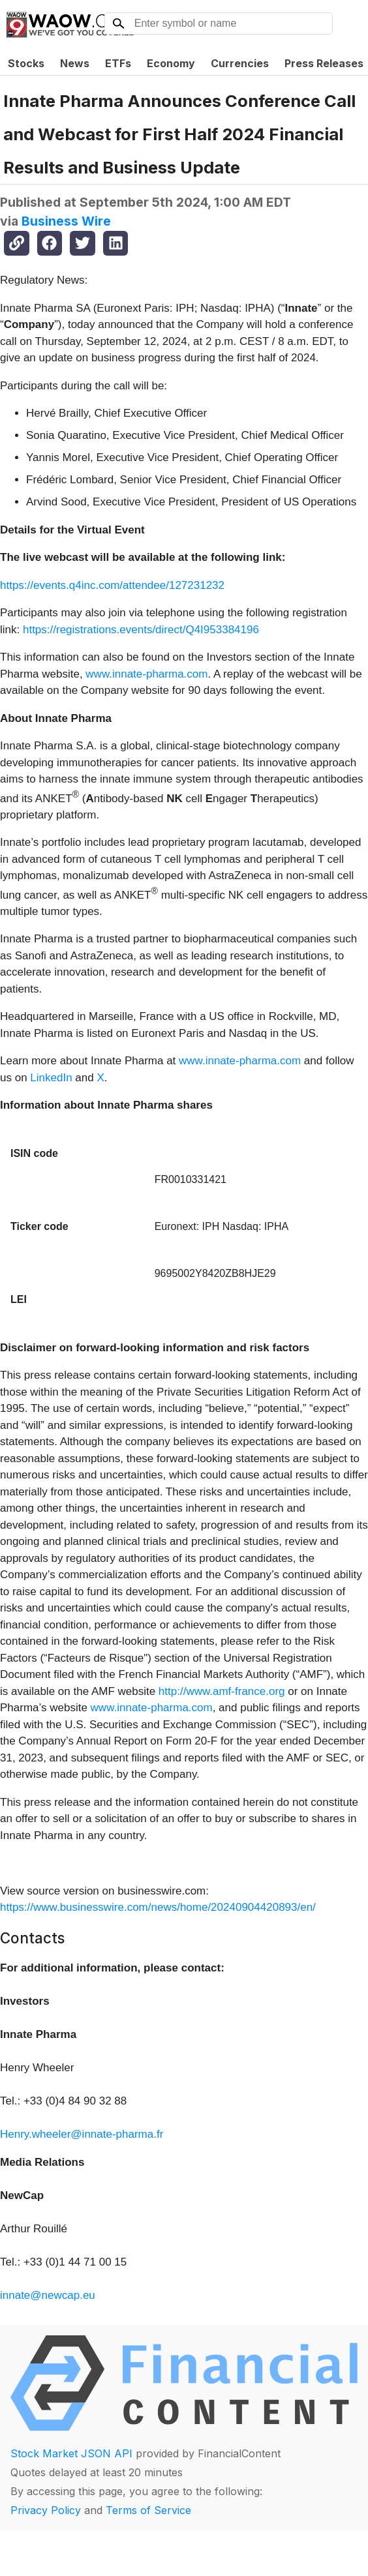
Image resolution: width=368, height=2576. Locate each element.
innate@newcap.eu (47, 2295)
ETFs (118, 63)
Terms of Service (148, 2510)
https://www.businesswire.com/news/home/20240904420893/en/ (158, 1907)
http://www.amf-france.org (222, 1691)
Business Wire (66, 221)
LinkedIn (51, 1077)
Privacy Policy (45, 2510)
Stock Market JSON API (71, 2453)
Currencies (240, 63)
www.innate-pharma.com (146, 674)
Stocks (26, 63)
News (74, 63)
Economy (171, 63)
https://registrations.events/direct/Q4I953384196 (141, 629)
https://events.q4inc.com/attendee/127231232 (112, 585)
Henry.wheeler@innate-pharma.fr (81, 2134)
